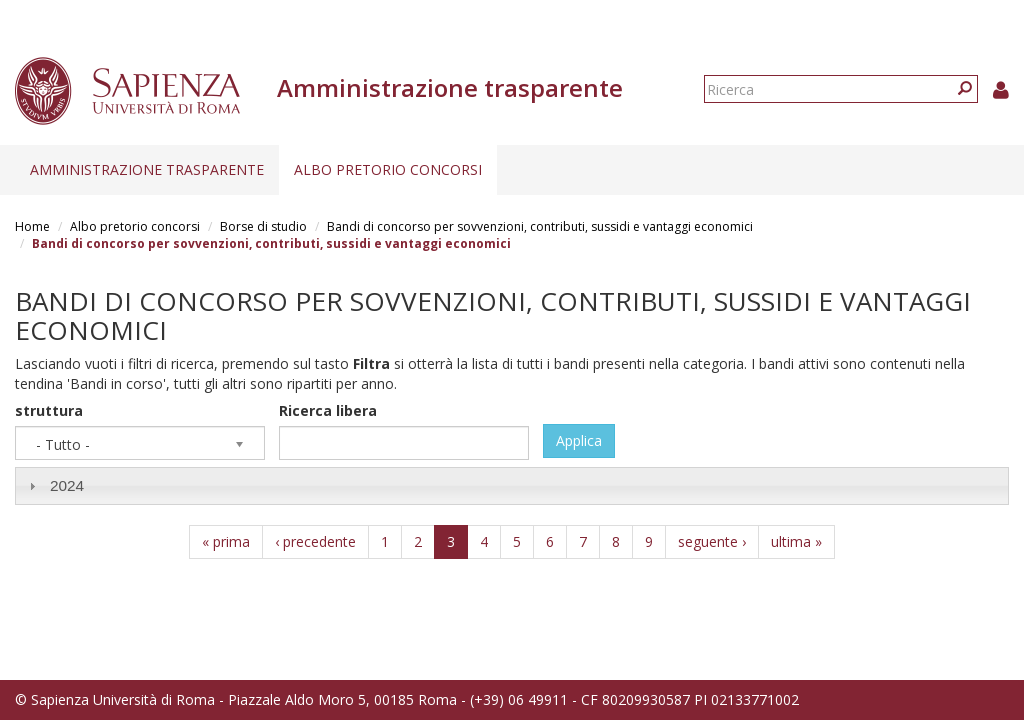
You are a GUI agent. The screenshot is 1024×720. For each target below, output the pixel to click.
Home (32, 226)
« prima (226, 541)
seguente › (712, 541)
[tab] (512, 485)
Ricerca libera (328, 410)
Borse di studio (263, 226)
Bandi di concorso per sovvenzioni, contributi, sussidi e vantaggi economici (540, 226)
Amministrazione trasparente (147, 169)
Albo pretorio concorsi (388, 169)
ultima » (796, 541)
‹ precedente (315, 541)
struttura (49, 410)
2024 (67, 485)
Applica (579, 440)
